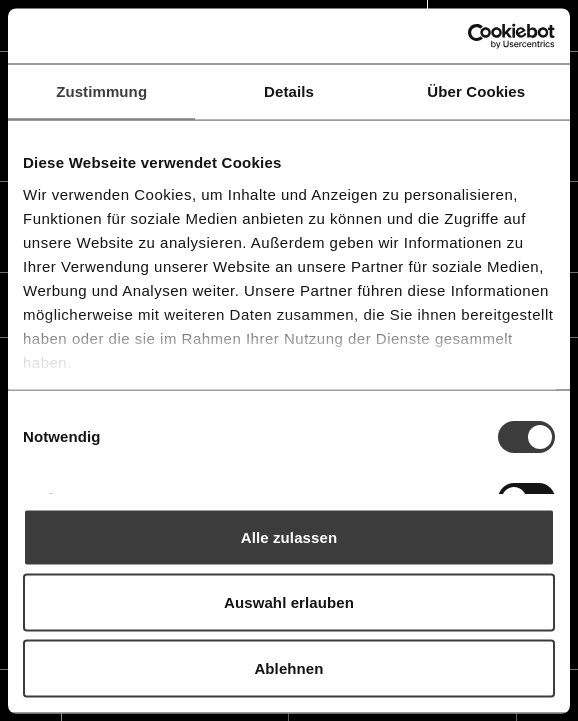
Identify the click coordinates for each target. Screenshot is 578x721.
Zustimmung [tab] (101, 91)
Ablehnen (288, 667)
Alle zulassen (289, 536)
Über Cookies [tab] (476, 91)
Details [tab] (289, 91)
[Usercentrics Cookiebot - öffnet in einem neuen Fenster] (467, 36)
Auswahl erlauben (289, 602)
